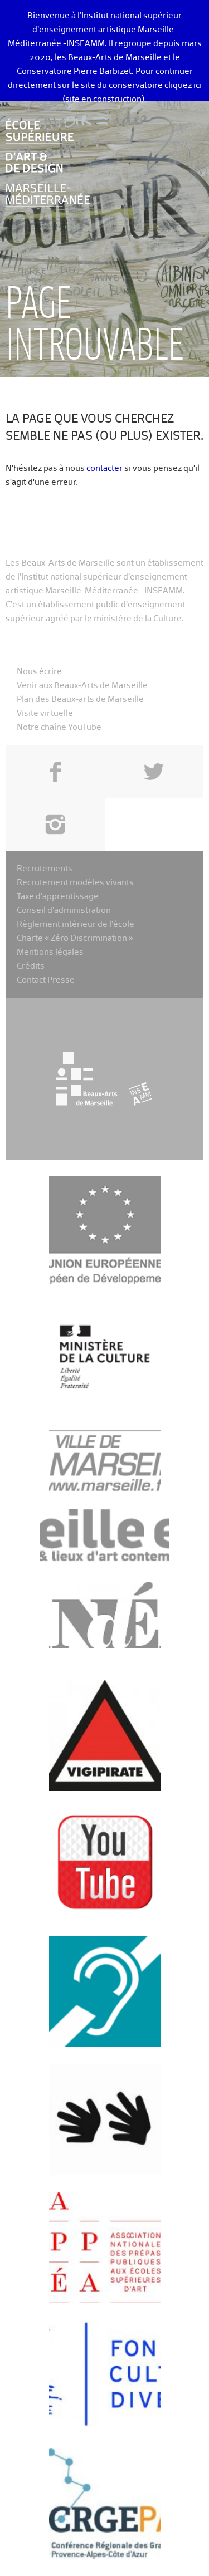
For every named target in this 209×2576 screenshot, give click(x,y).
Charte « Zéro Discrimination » (75, 938)
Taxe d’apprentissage (58, 896)
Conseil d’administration (64, 910)
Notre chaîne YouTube (59, 727)
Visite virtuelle (45, 713)
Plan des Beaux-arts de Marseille (80, 699)
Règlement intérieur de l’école (75, 924)
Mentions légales (50, 952)
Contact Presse (46, 980)
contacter (104, 468)
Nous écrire (39, 672)
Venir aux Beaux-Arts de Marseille (82, 685)
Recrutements (44, 869)
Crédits (31, 966)
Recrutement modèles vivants (75, 883)
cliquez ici (183, 85)
